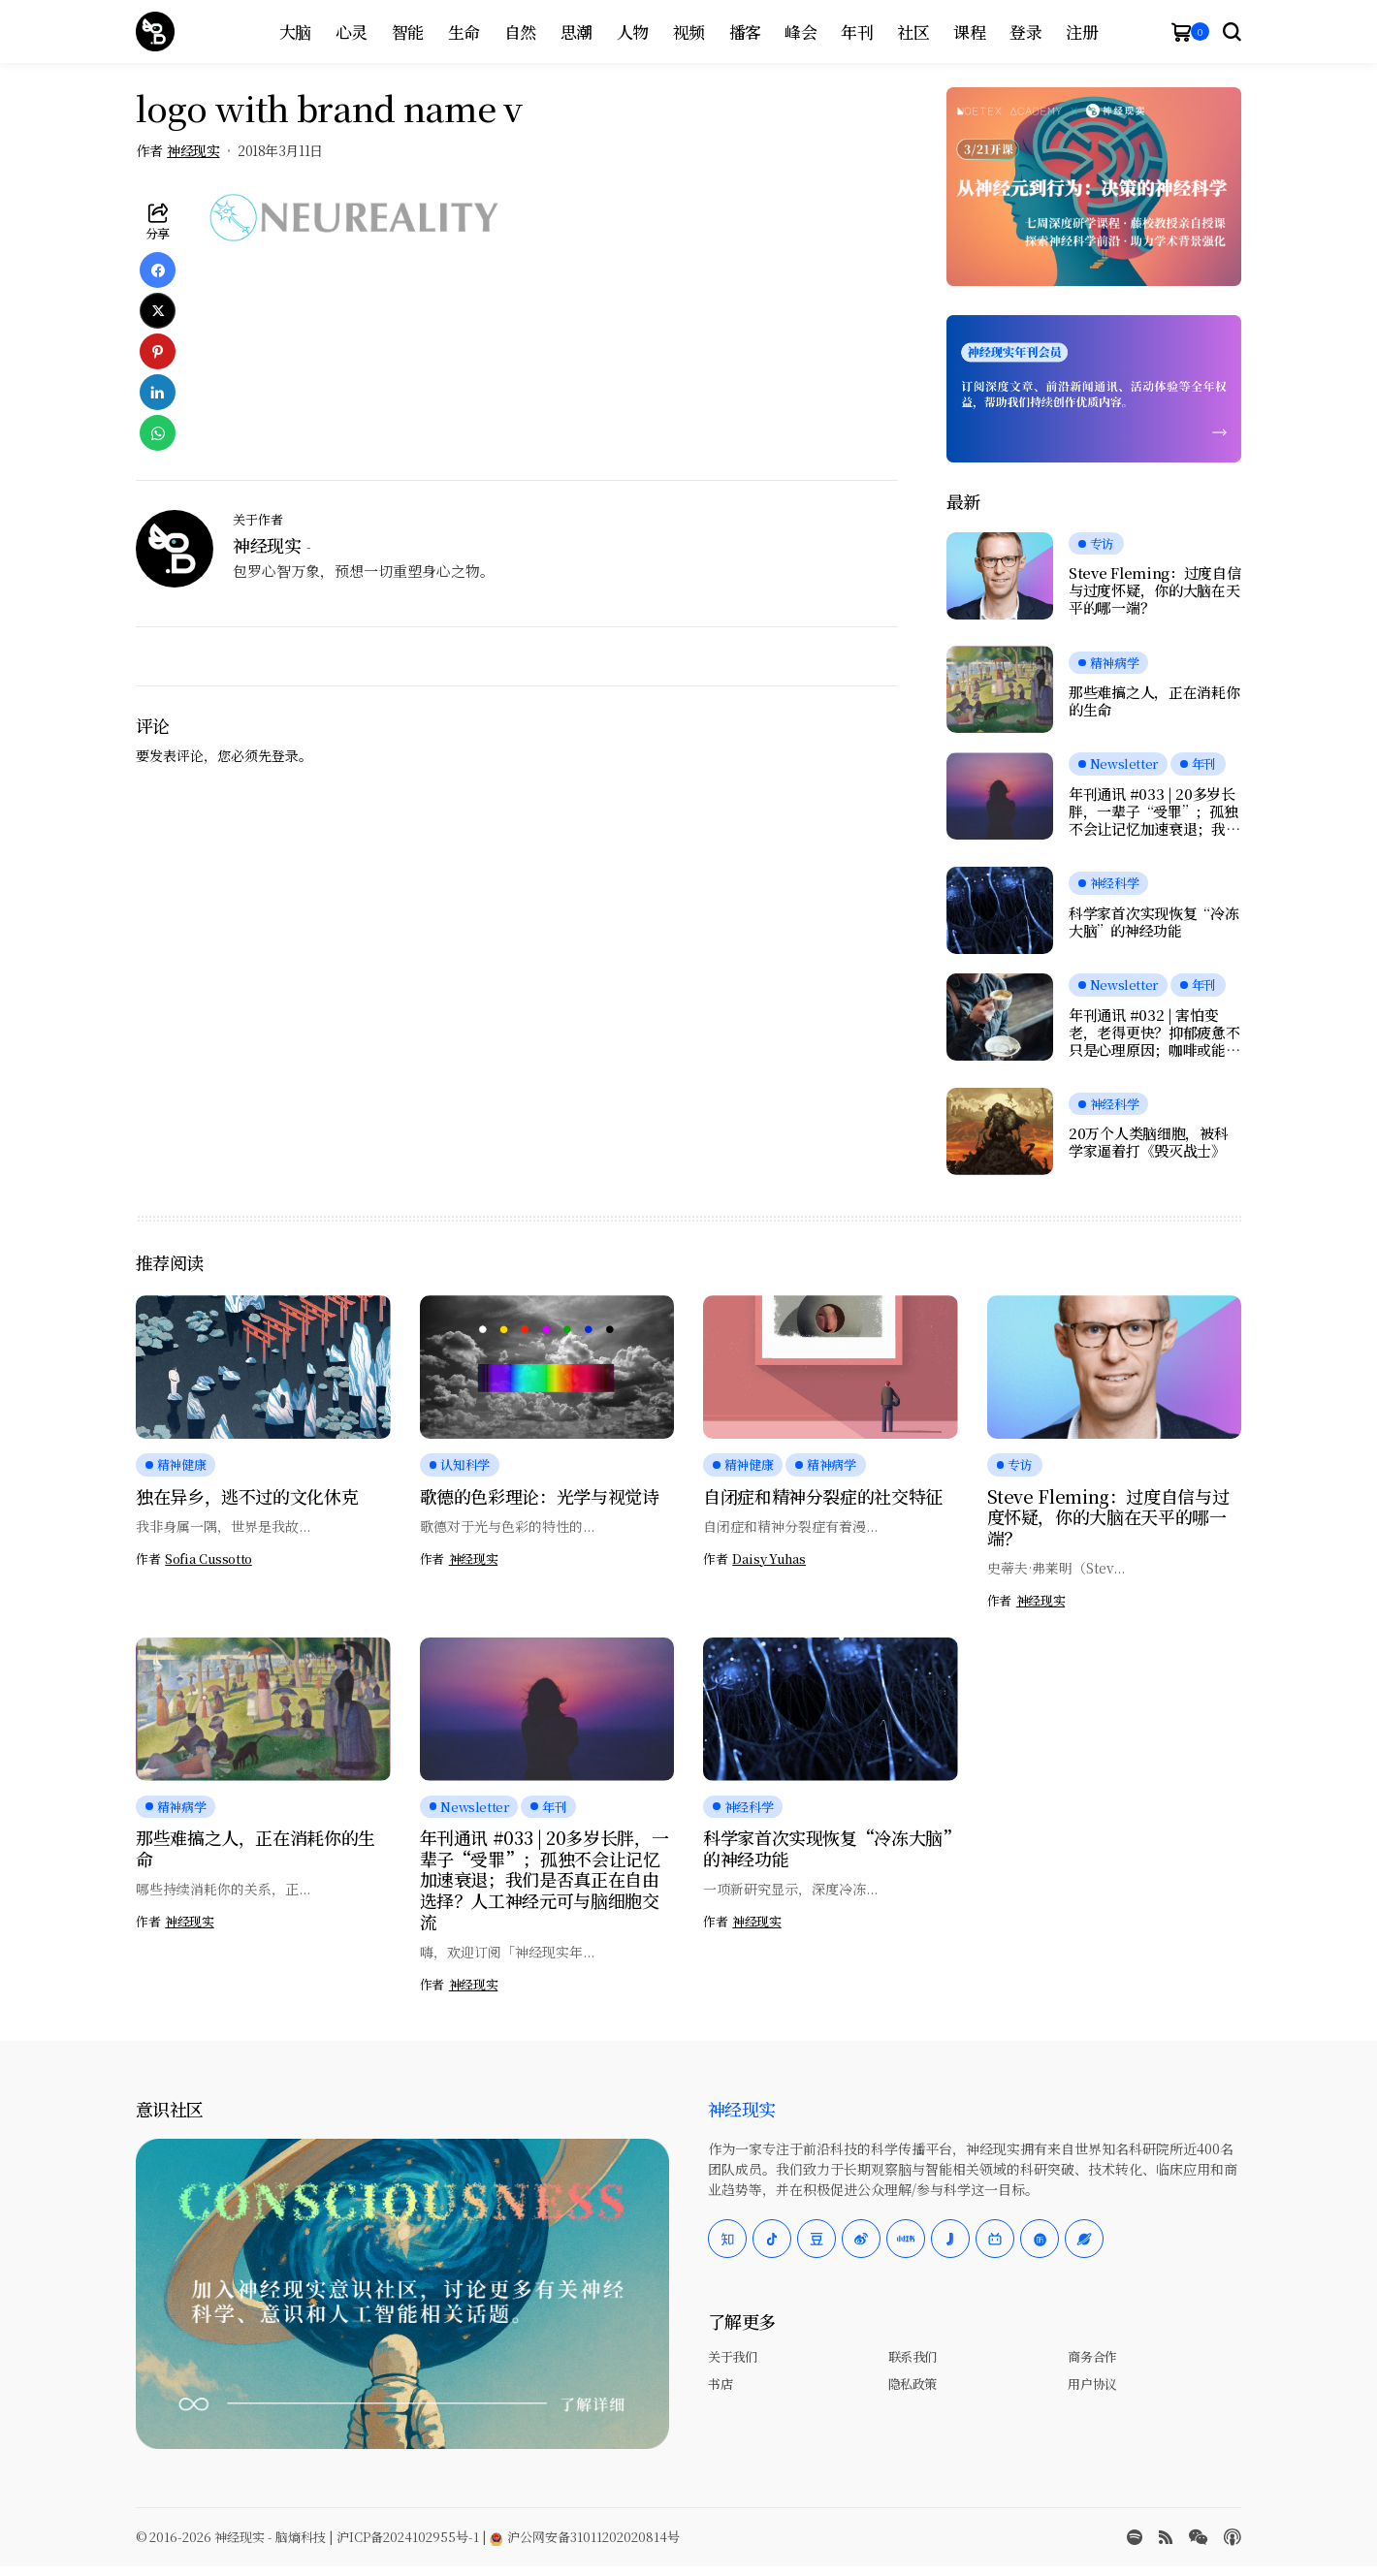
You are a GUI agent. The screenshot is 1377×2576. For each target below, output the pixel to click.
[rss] (1165, 2537)
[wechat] (1198, 2537)
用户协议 (1092, 2383)
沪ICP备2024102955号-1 (407, 2537)
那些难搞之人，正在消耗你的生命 (1154, 701)
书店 (720, 2383)
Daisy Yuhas (769, 1559)
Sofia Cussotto (208, 1559)
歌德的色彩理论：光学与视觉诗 (539, 1496)
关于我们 (732, 2356)
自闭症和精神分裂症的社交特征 (823, 1496)
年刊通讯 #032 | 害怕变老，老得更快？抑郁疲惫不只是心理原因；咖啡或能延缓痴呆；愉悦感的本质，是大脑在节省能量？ (1154, 1032)
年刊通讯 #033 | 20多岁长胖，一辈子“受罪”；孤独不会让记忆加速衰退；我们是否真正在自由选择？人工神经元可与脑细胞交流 (1154, 811)
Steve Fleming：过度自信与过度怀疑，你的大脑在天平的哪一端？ (1155, 590)
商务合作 (1092, 2356)
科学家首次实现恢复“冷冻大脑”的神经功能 (1153, 922)
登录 (285, 755)
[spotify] (1134, 2537)
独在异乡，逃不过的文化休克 (247, 1496)
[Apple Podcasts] (1232, 2537)
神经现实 (193, 151)
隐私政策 (912, 2383)
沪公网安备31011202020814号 (585, 2537)
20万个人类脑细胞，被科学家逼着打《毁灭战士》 (1148, 1142)
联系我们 (912, 2356)
